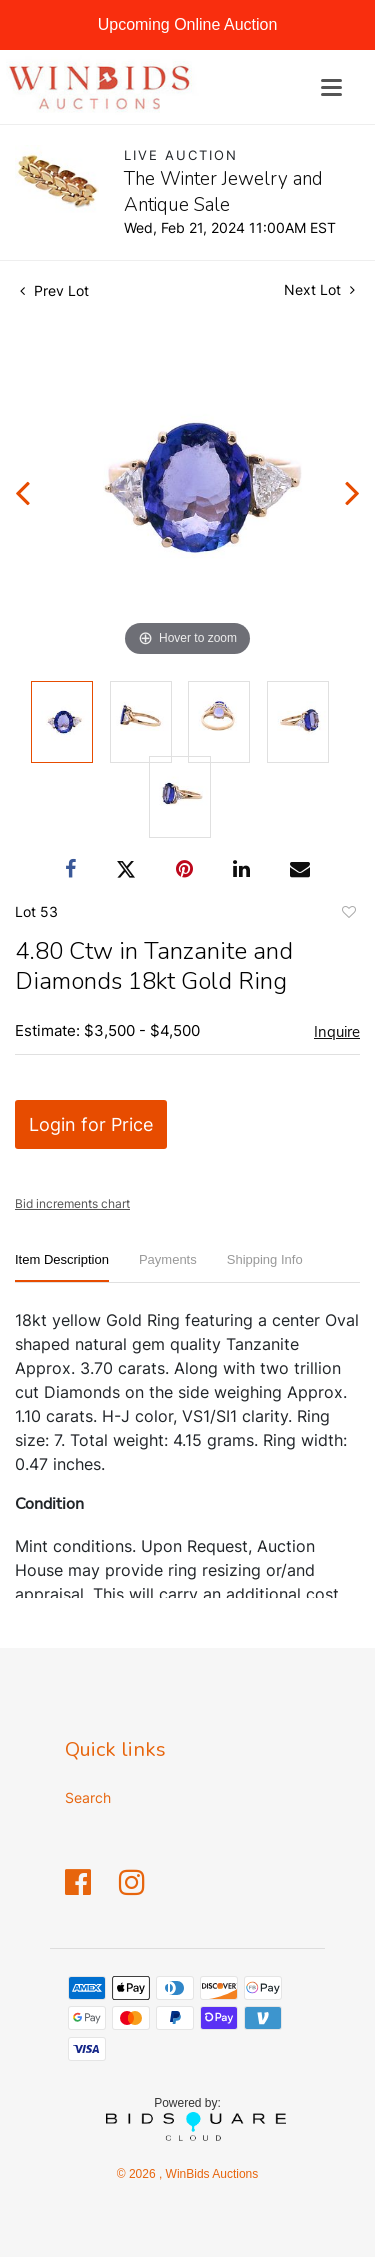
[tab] (62, 1267)
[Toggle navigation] (331, 87)
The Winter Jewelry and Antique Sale (223, 192)
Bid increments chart (72, 1203)
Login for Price (91, 1124)
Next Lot (319, 289)
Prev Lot (54, 290)
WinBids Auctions (210, 2174)
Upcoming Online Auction (188, 24)
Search (88, 1797)
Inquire (337, 1032)
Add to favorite (348, 915)
